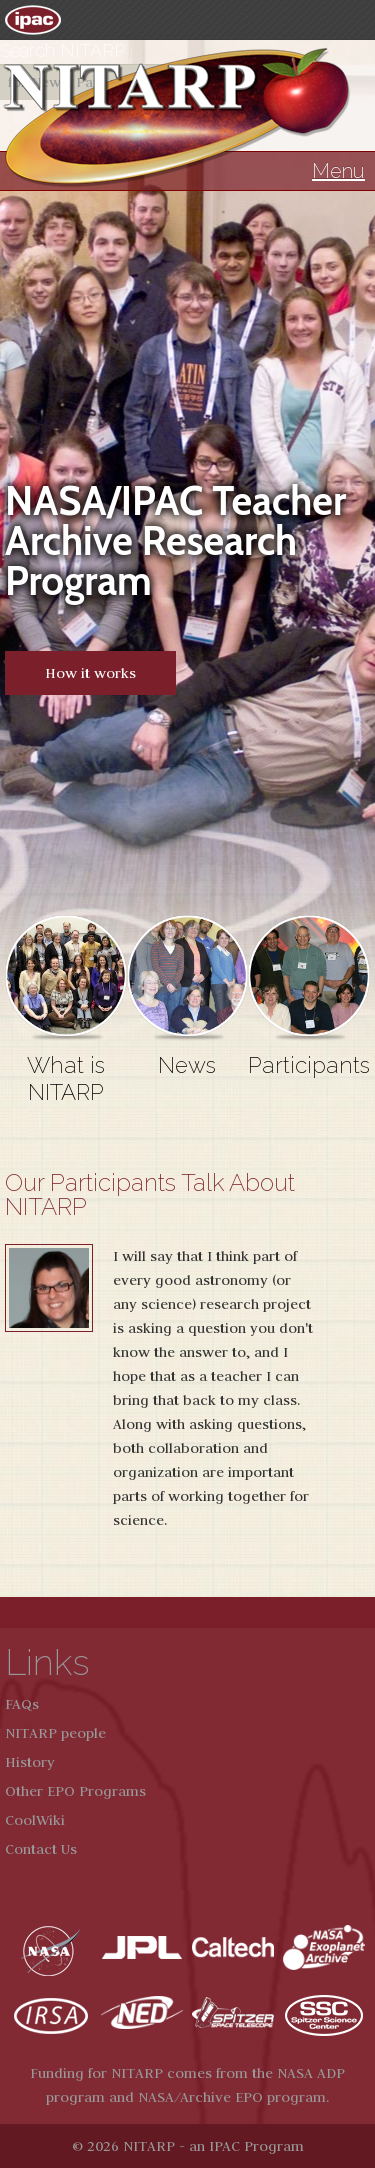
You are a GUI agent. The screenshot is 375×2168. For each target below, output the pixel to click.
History (30, 1762)
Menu (338, 171)
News (187, 1065)
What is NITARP (66, 1078)
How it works (90, 673)
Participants (309, 1065)
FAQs (22, 1704)
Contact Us (41, 1849)
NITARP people (55, 1733)
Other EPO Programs (75, 1791)
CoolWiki (35, 1820)
